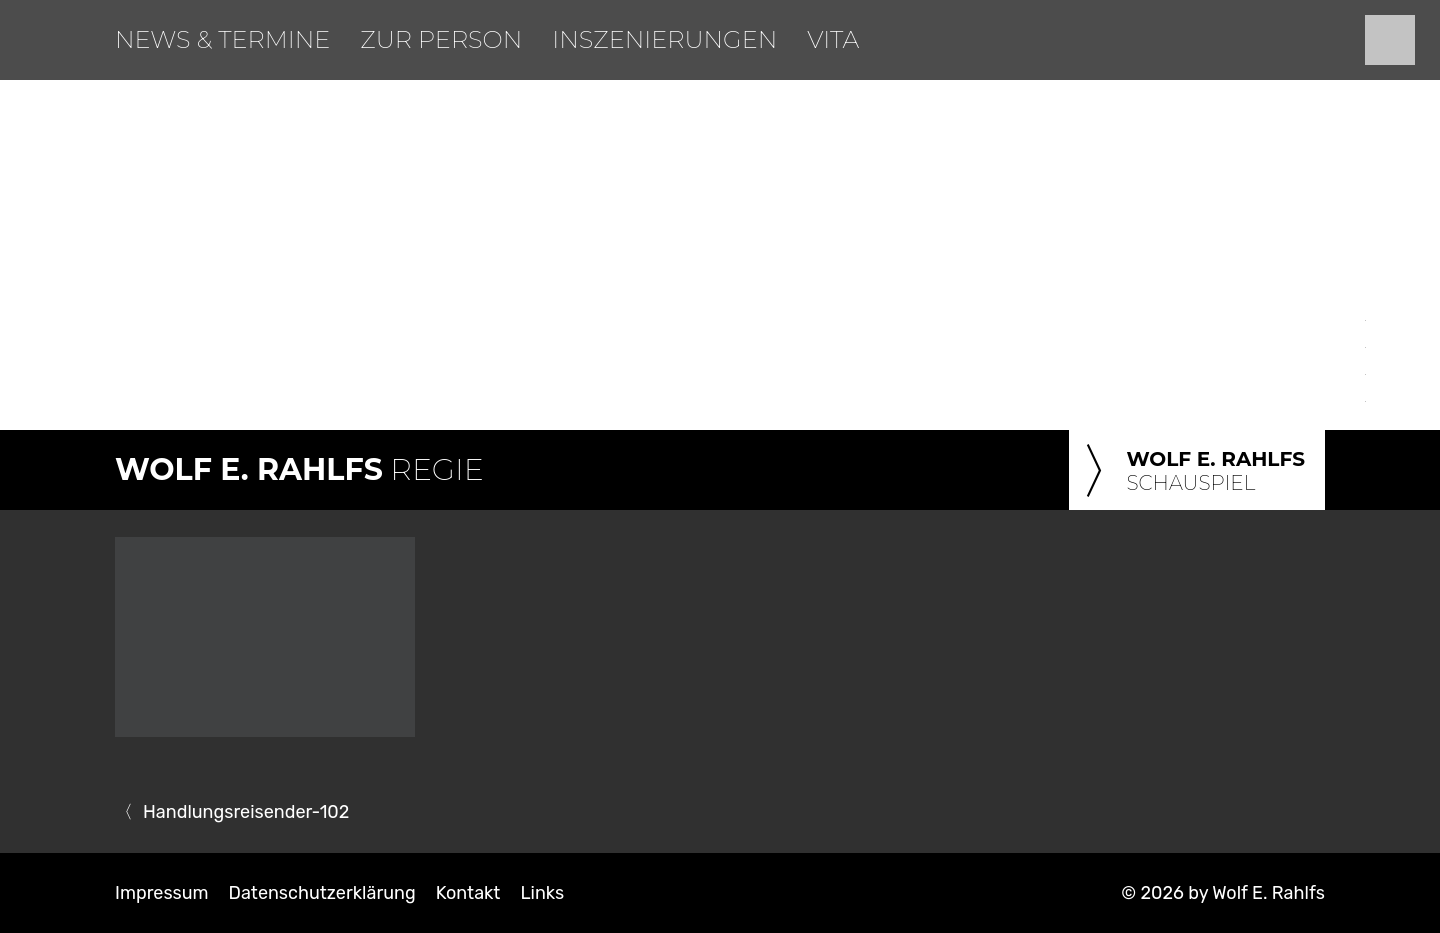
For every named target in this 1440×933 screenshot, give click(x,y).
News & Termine (222, 39)
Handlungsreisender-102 (246, 812)
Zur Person (441, 39)
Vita (833, 39)
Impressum (162, 893)
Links (542, 893)
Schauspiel (1192, 472)
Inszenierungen (664, 39)
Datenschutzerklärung (322, 893)
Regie (299, 469)
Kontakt (468, 893)
